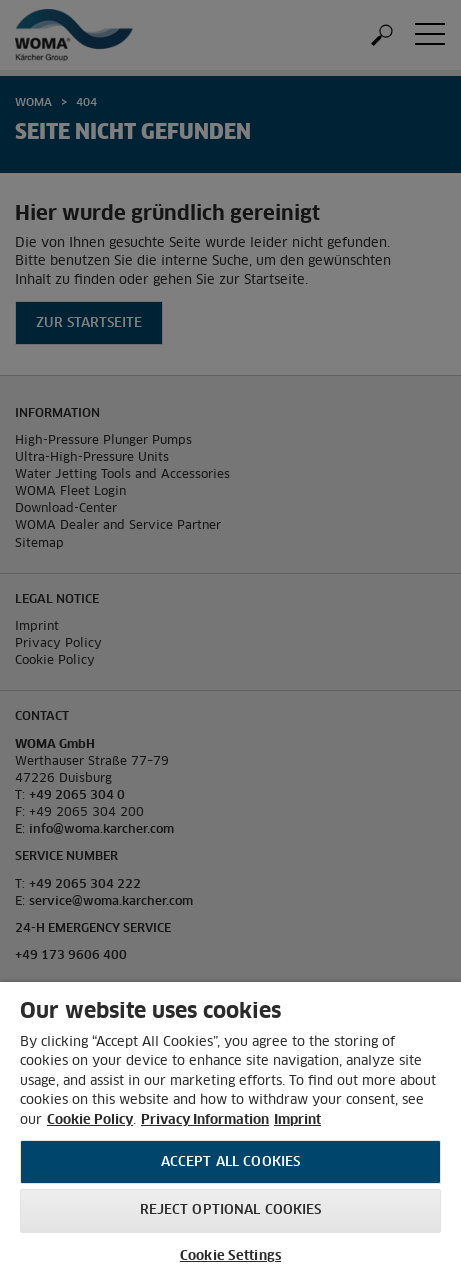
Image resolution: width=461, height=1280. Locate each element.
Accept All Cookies (230, 1162)
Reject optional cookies (231, 1210)
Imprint (297, 1120)
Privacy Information (205, 1120)
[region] (230, 1131)
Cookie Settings (230, 1256)
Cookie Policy (90, 1120)
